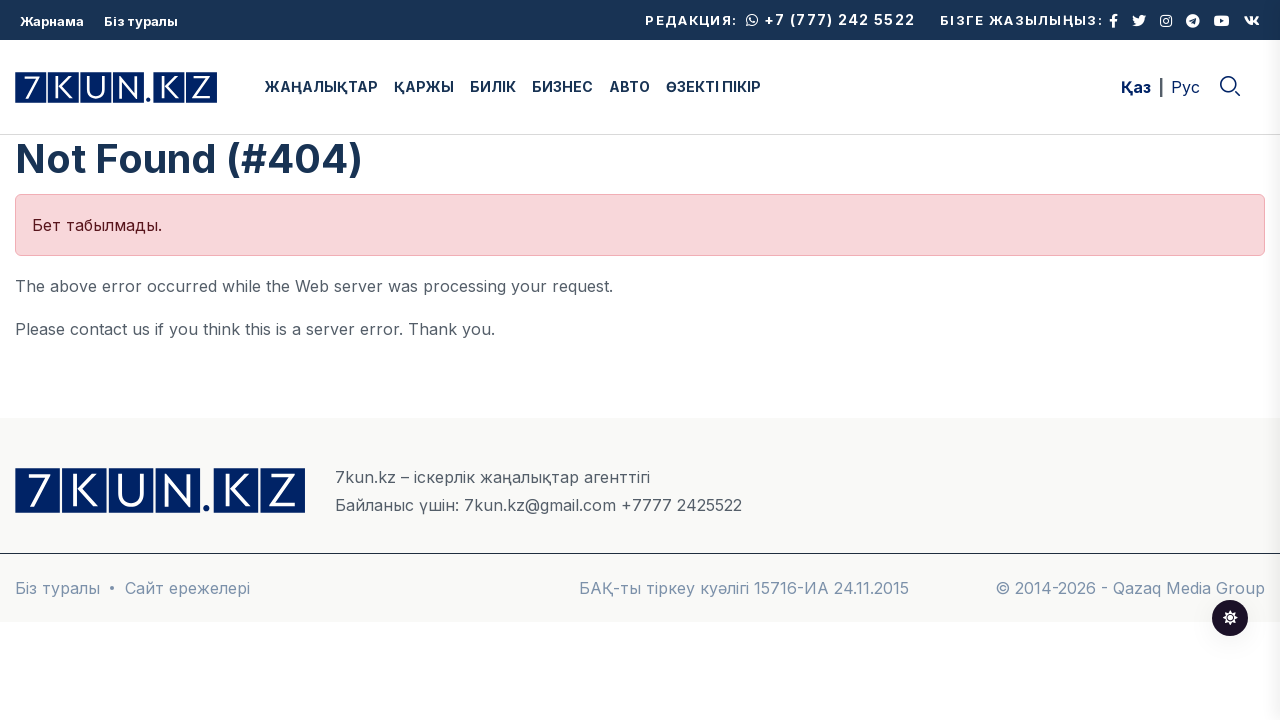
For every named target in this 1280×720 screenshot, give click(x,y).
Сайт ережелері (187, 588)
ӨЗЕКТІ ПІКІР (713, 86)
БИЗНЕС (562, 86)
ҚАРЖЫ (424, 86)
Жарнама (52, 21)
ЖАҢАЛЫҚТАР (321, 86)
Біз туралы (141, 21)
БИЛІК (493, 86)
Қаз (1136, 87)
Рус (1185, 87)
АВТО (629, 86)
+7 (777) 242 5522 (830, 19)
